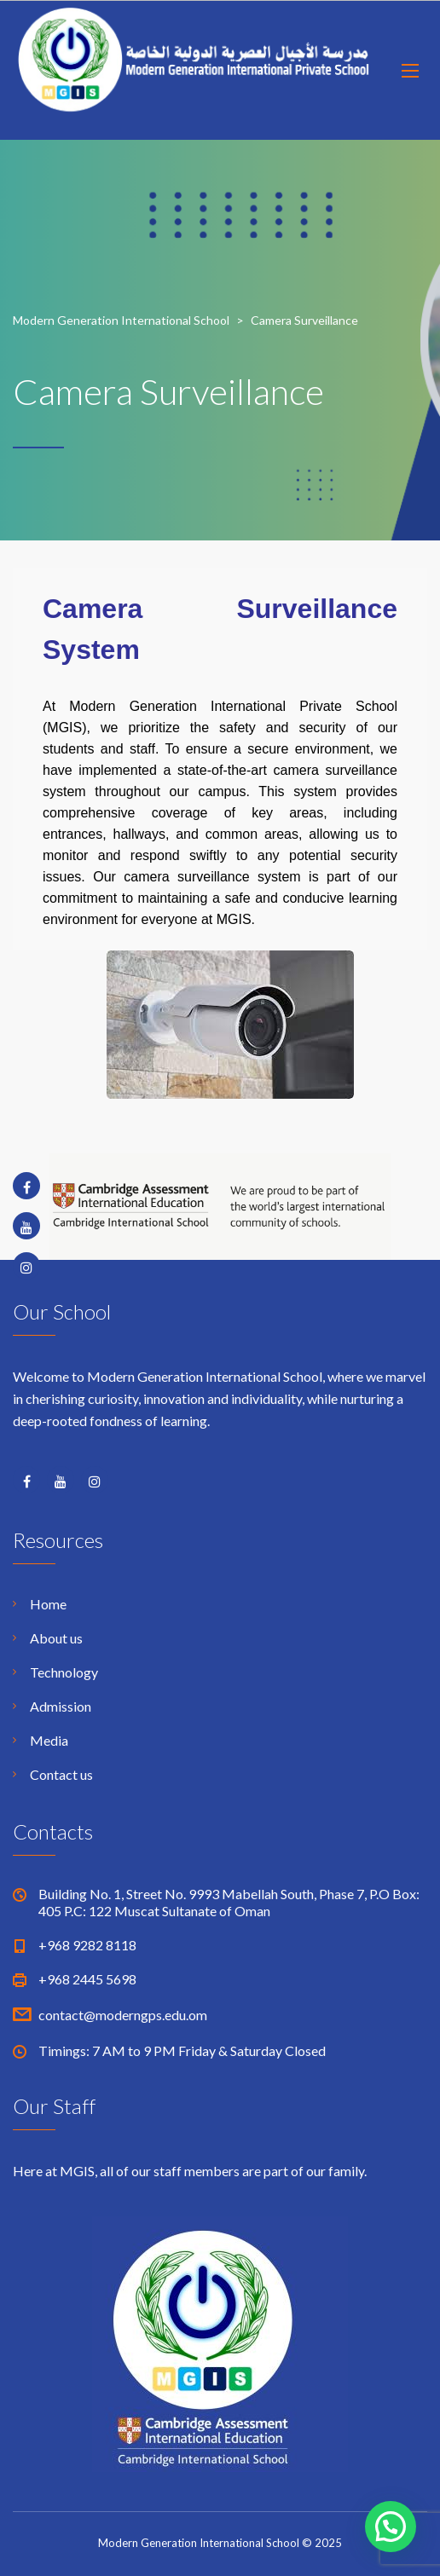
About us (56, 1638)
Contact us (61, 1774)
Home (48, 1604)
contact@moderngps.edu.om (122, 2015)
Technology (64, 1672)
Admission (60, 1706)
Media (49, 1740)
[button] (390, 2526)
